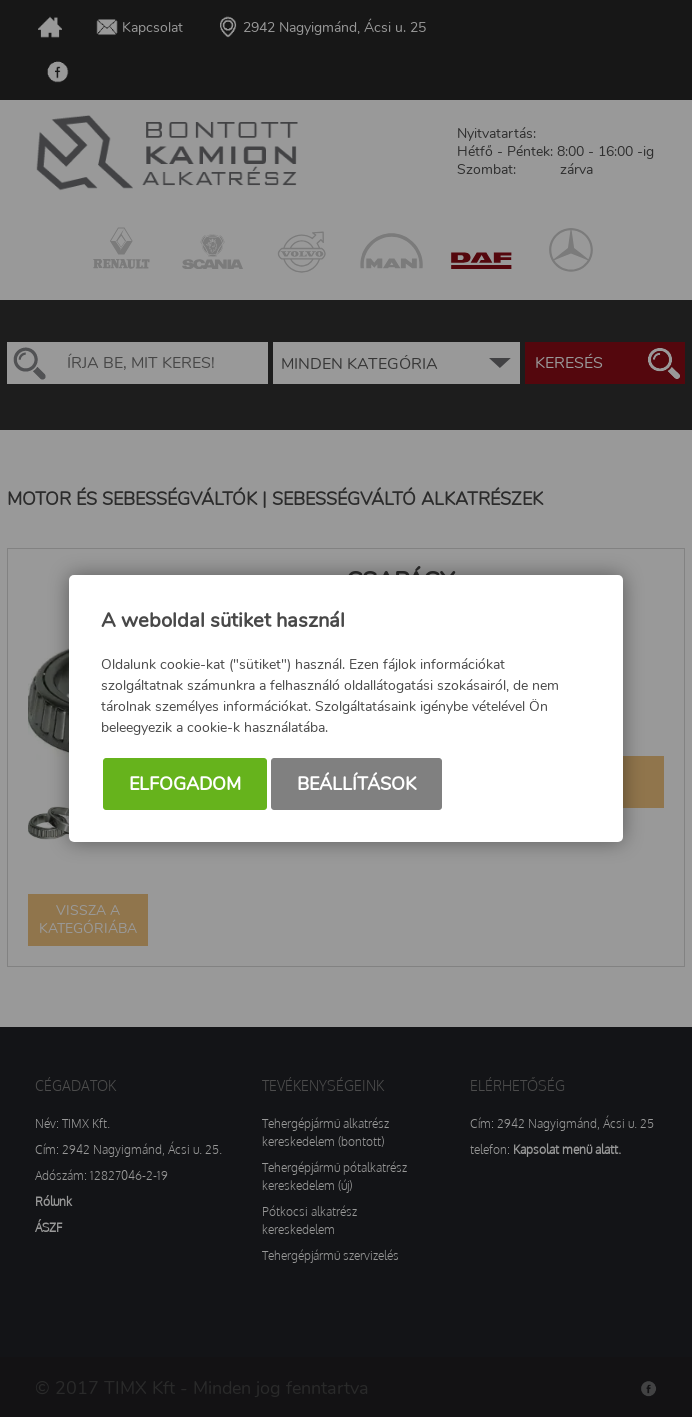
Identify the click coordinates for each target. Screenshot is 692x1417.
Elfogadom (185, 784)
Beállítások (356, 784)
